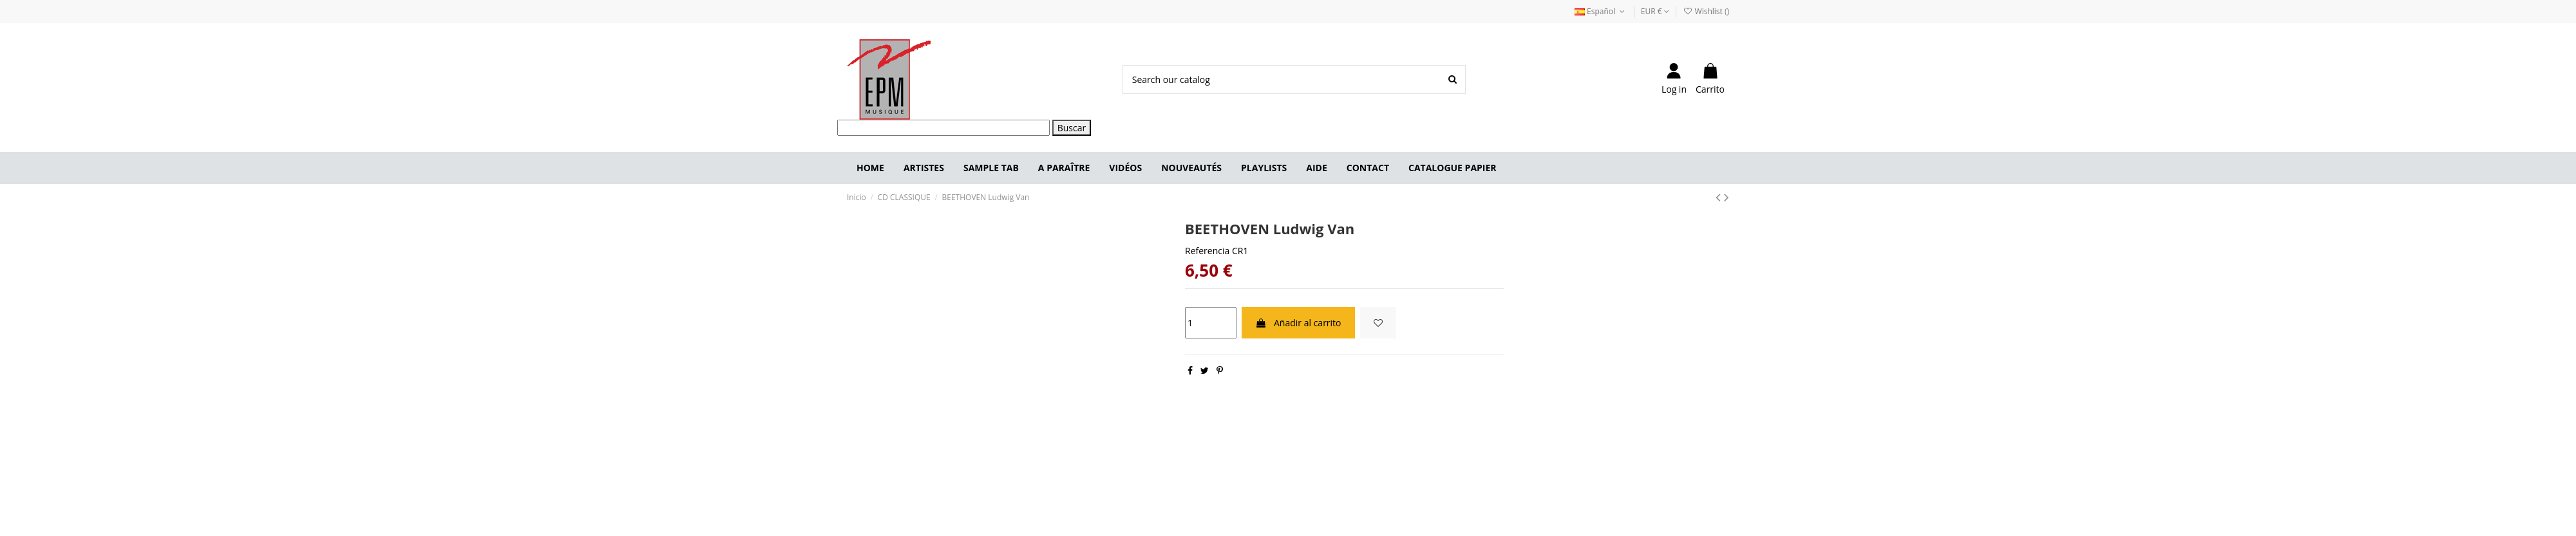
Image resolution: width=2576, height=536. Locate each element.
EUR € (1655, 11)
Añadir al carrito (1298, 323)
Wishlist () (1706, 11)
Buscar (1071, 128)
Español (1601, 11)
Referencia (1207, 251)
